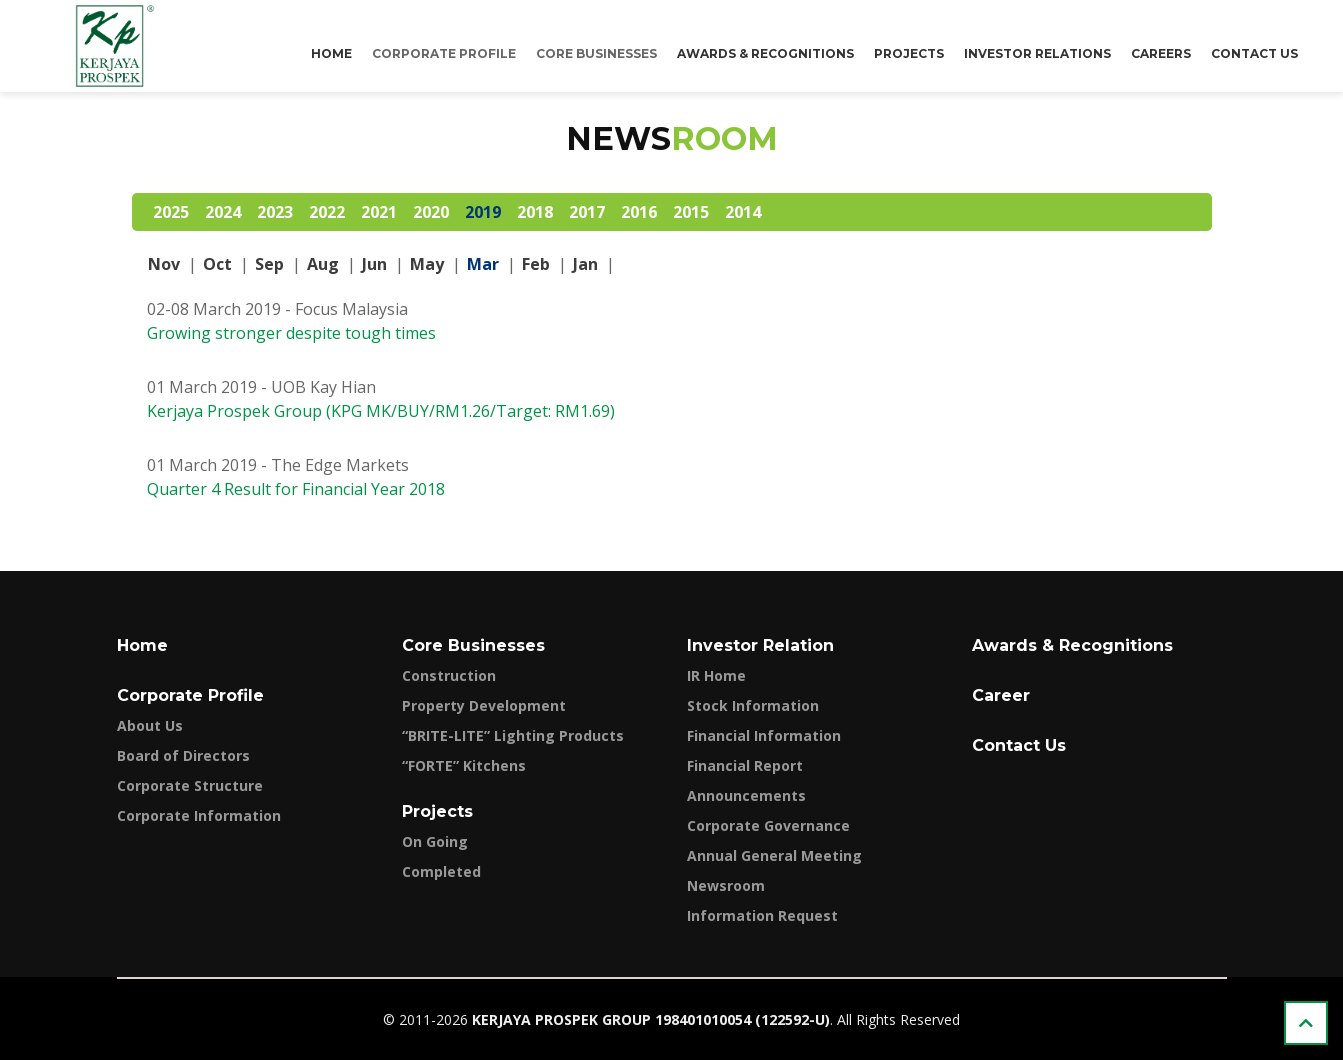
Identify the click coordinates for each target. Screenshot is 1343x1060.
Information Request (762, 915)
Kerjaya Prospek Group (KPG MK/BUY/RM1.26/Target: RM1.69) (381, 411)
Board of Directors (183, 755)
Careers (1161, 53)
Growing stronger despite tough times (291, 333)
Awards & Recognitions (765, 53)
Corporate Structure (190, 785)
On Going (435, 841)
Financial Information (764, 735)
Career (1001, 695)
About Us (150, 725)
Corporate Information (199, 815)
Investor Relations (1037, 53)
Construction (449, 675)
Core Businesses (596, 53)
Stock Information (753, 705)
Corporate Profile (444, 53)
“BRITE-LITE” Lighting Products (513, 735)
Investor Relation (760, 645)
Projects (909, 53)
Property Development (484, 705)
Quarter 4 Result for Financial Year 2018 (296, 489)
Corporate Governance (768, 825)
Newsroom (726, 885)
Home (331, 53)
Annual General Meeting (774, 855)
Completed (441, 871)
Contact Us (1254, 53)
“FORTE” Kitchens (464, 765)
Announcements (746, 795)
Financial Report (745, 765)
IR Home (716, 675)
